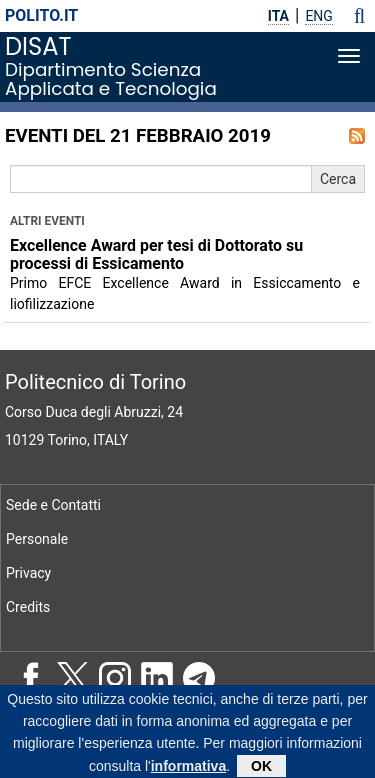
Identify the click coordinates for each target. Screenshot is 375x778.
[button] (359, 16)
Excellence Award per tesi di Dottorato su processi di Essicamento (156, 255)
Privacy (28, 573)
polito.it (41, 15)
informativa (188, 769)
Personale (37, 539)
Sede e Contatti (53, 505)
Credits (28, 607)
